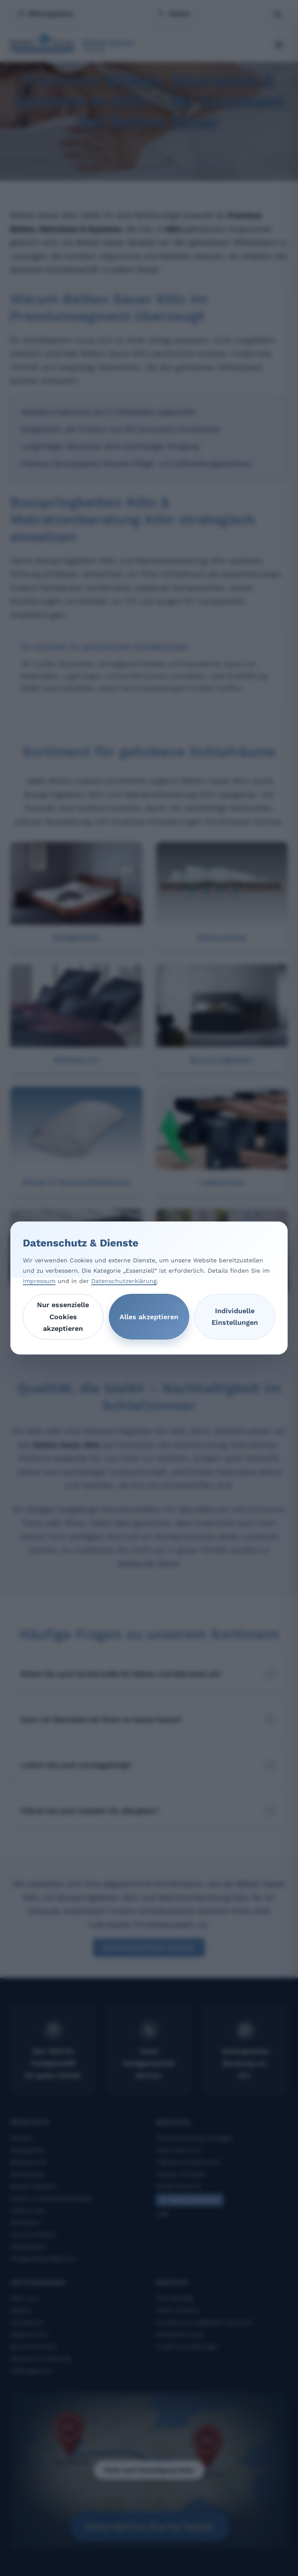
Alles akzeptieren (149, 1317)
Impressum (39, 1280)
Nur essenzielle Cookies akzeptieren (63, 1316)
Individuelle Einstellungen (235, 1317)
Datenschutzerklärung (124, 1280)
